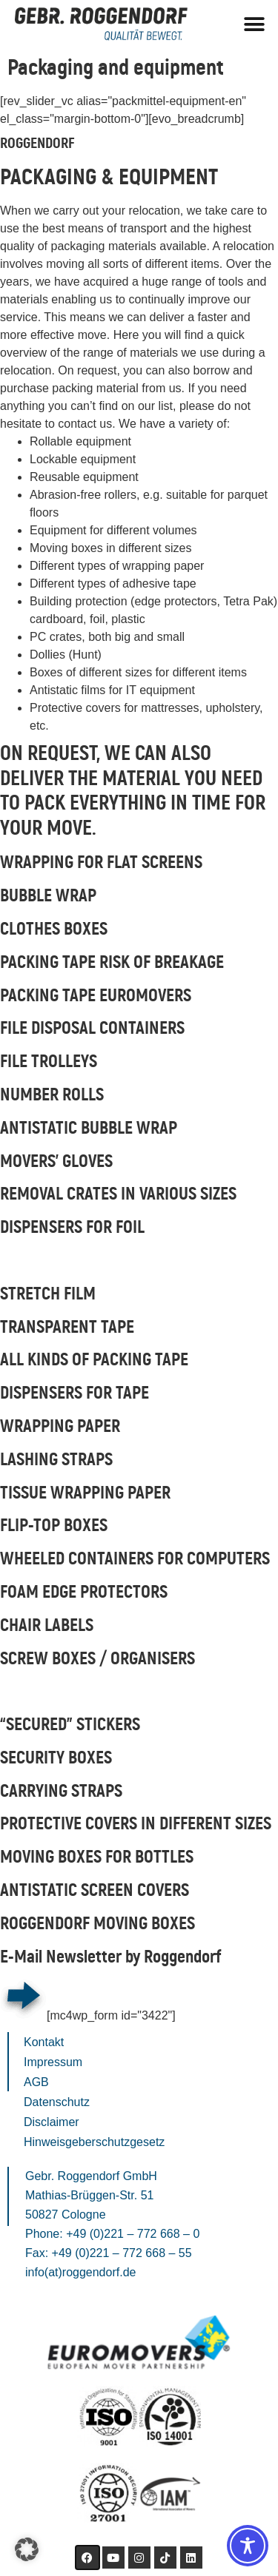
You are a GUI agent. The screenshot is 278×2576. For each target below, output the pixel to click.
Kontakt (44, 2042)
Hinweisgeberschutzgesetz (94, 2142)
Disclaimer (51, 2122)
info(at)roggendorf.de (80, 2272)
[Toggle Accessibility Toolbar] (247, 2545)
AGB (36, 2082)
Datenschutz (57, 2102)
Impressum (53, 2062)
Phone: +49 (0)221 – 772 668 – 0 (112, 2233)
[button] (254, 24)
